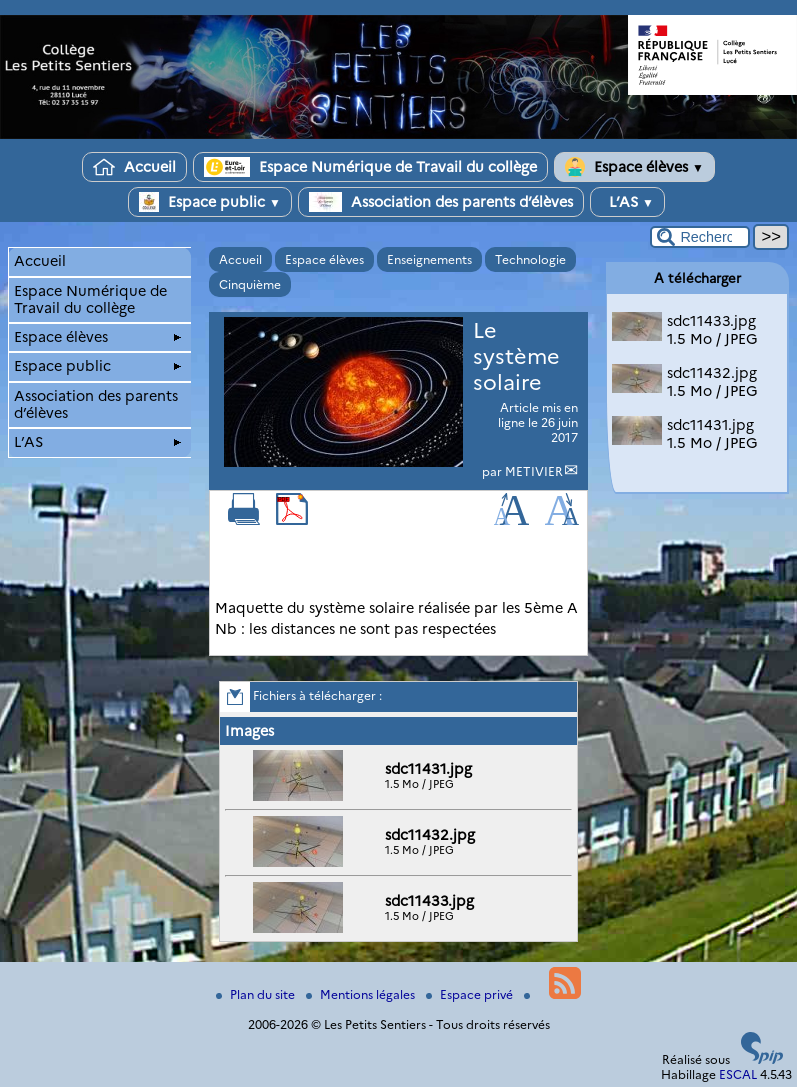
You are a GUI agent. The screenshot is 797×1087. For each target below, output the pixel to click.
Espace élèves (634, 167)
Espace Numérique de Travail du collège (370, 167)
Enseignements (429, 259)
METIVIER (534, 471)
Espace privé (471, 994)
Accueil (134, 167)
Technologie (530, 259)
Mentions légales (362, 994)
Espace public (210, 202)
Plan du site (257, 994)
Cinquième (250, 284)
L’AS (627, 202)
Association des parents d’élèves (441, 202)
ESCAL (738, 1074)
